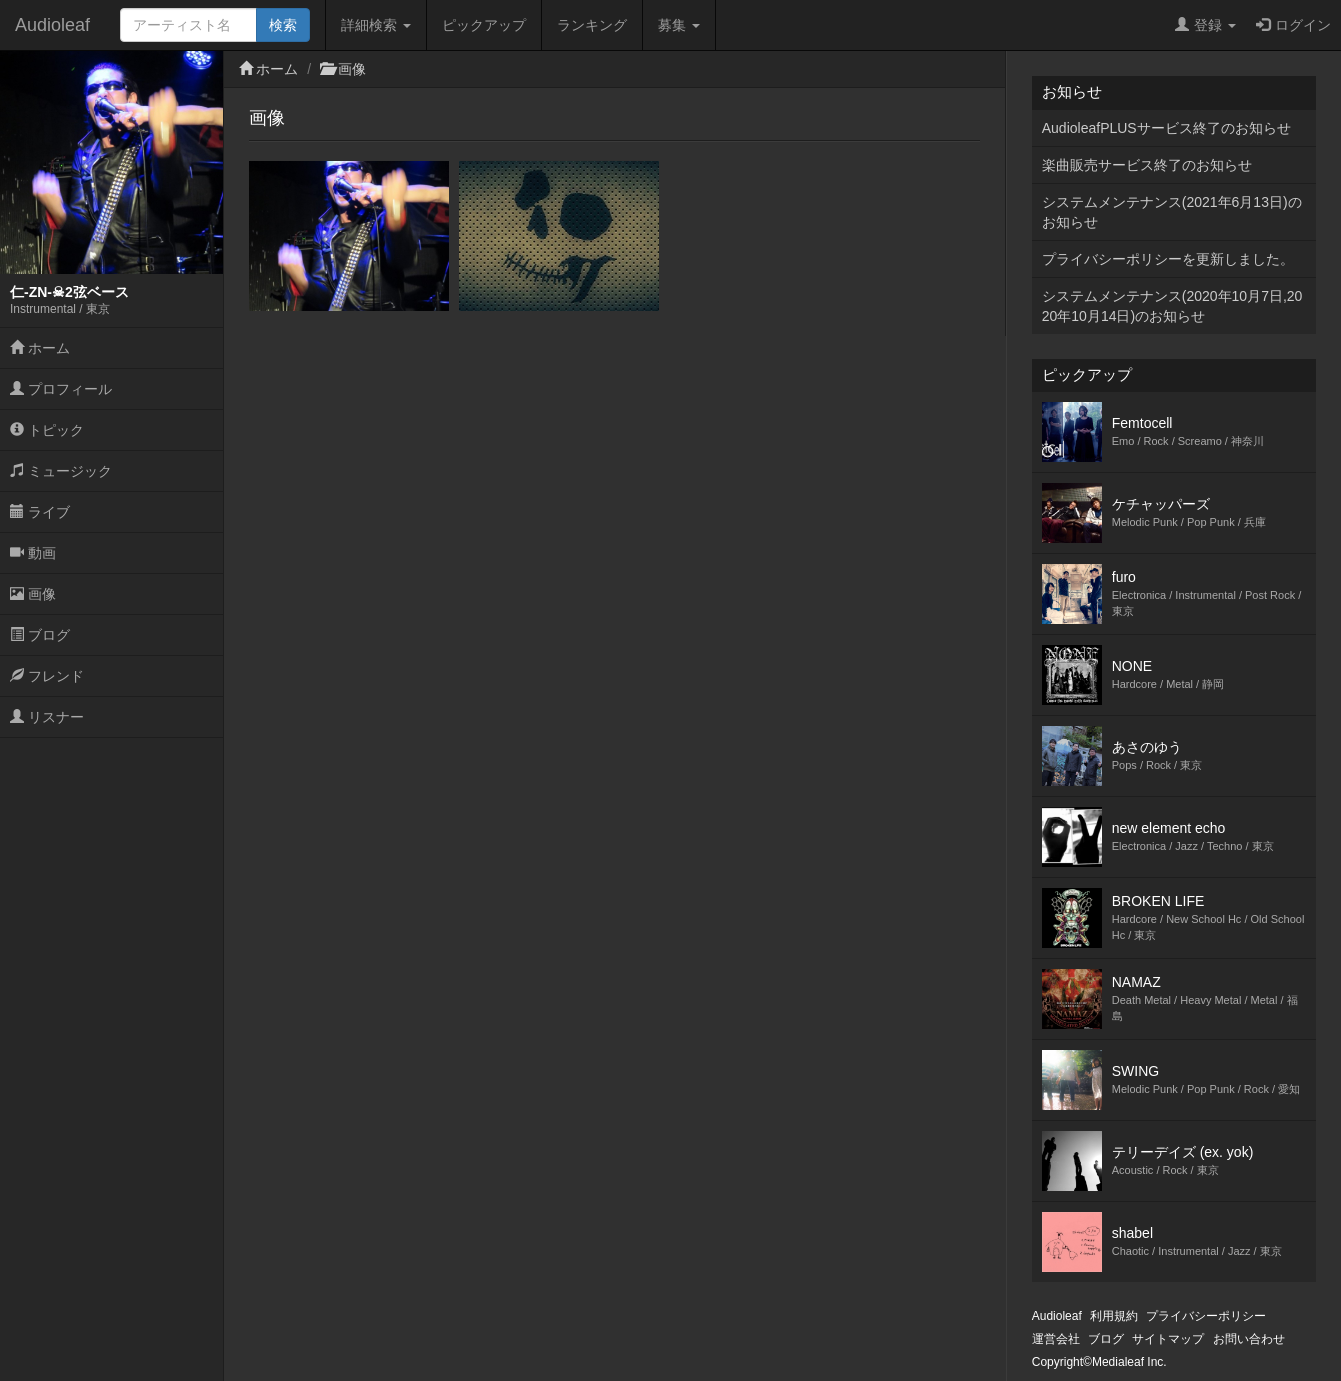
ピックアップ (484, 25)
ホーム (40, 348)
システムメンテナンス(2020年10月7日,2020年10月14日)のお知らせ (1172, 306)
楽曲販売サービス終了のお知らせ (1147, 165)
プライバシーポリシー (1206, 1316)
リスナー (47, 717)
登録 (1205, 25)
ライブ (40, 512)
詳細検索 (376, 25)
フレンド (47, 676)
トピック (47, 430)
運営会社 (1056, 1339)
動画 (33, 553)
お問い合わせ (1249, 1339)
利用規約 (1114, 1316)
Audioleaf (52, 25)
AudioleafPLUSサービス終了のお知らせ (1166, 128)
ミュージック (61, 471)
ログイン (1293, 25)
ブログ (40, 635)
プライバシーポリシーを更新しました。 (1168, 259)
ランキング (592, 25)
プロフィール (61, 389)
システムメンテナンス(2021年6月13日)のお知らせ (1172, 212)
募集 (679, 25)
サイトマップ (1168, 1339)
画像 (33, 594)
